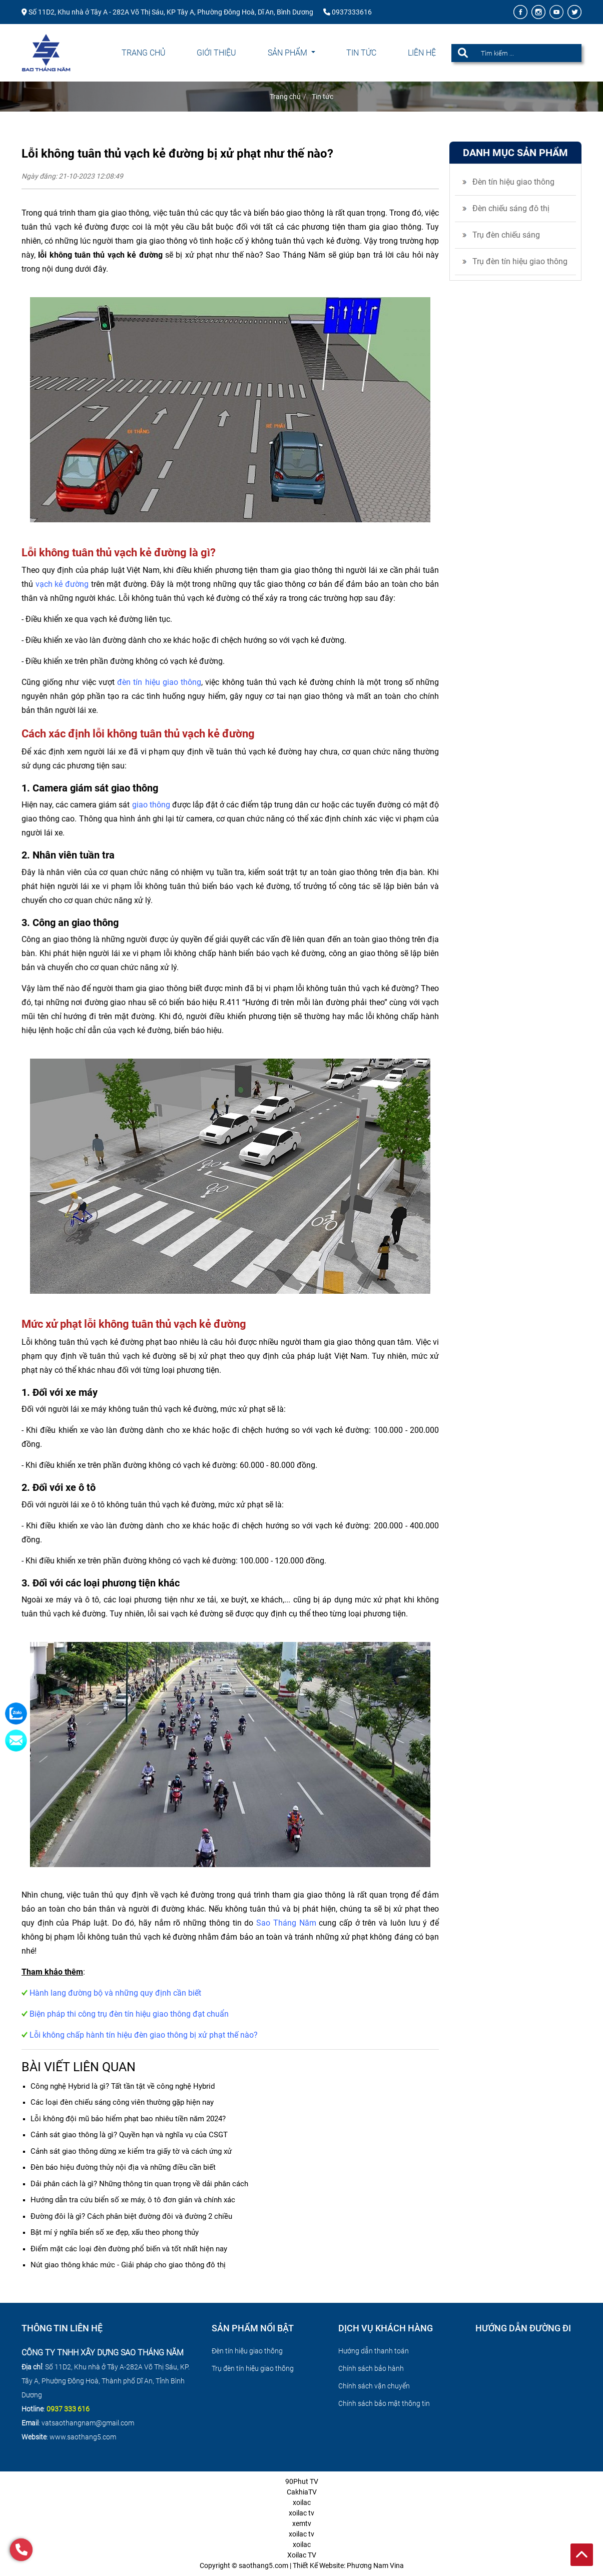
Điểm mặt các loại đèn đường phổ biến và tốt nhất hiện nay (129, 2248)
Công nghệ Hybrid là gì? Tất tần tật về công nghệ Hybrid (123, 2086)
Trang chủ (144, 53)
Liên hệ (422, 53)
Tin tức (361, 53)
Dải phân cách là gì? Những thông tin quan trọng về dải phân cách (139, 2183)
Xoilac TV (301, 2555)
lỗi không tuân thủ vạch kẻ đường (100, 255)
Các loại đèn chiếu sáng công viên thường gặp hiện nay (122, 2102)
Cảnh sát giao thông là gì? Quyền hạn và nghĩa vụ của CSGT (129, 2134)
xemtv (301, 2523)
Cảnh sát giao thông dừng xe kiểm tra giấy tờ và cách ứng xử (131, 2151)
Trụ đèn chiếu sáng (506, 235)
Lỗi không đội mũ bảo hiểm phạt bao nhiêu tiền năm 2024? (128, 2118)
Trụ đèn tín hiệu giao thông (519, 261)
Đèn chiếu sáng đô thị (510, 208)
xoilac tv (301, 2513)
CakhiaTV (302, 2492)
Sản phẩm (288, 53)
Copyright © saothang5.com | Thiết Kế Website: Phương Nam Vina (302, 2565)
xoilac (302, 2502)
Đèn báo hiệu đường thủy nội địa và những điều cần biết (123, 2167)
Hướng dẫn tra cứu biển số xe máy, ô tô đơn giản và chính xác (133, 2199)
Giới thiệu (216, 53)
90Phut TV (301, 2481)
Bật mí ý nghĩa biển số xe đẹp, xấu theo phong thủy (115, 2232)
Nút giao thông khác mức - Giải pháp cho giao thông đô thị (128, 2264)
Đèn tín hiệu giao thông (513, 182)
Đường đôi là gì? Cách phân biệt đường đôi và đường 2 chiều (131, 2216)
